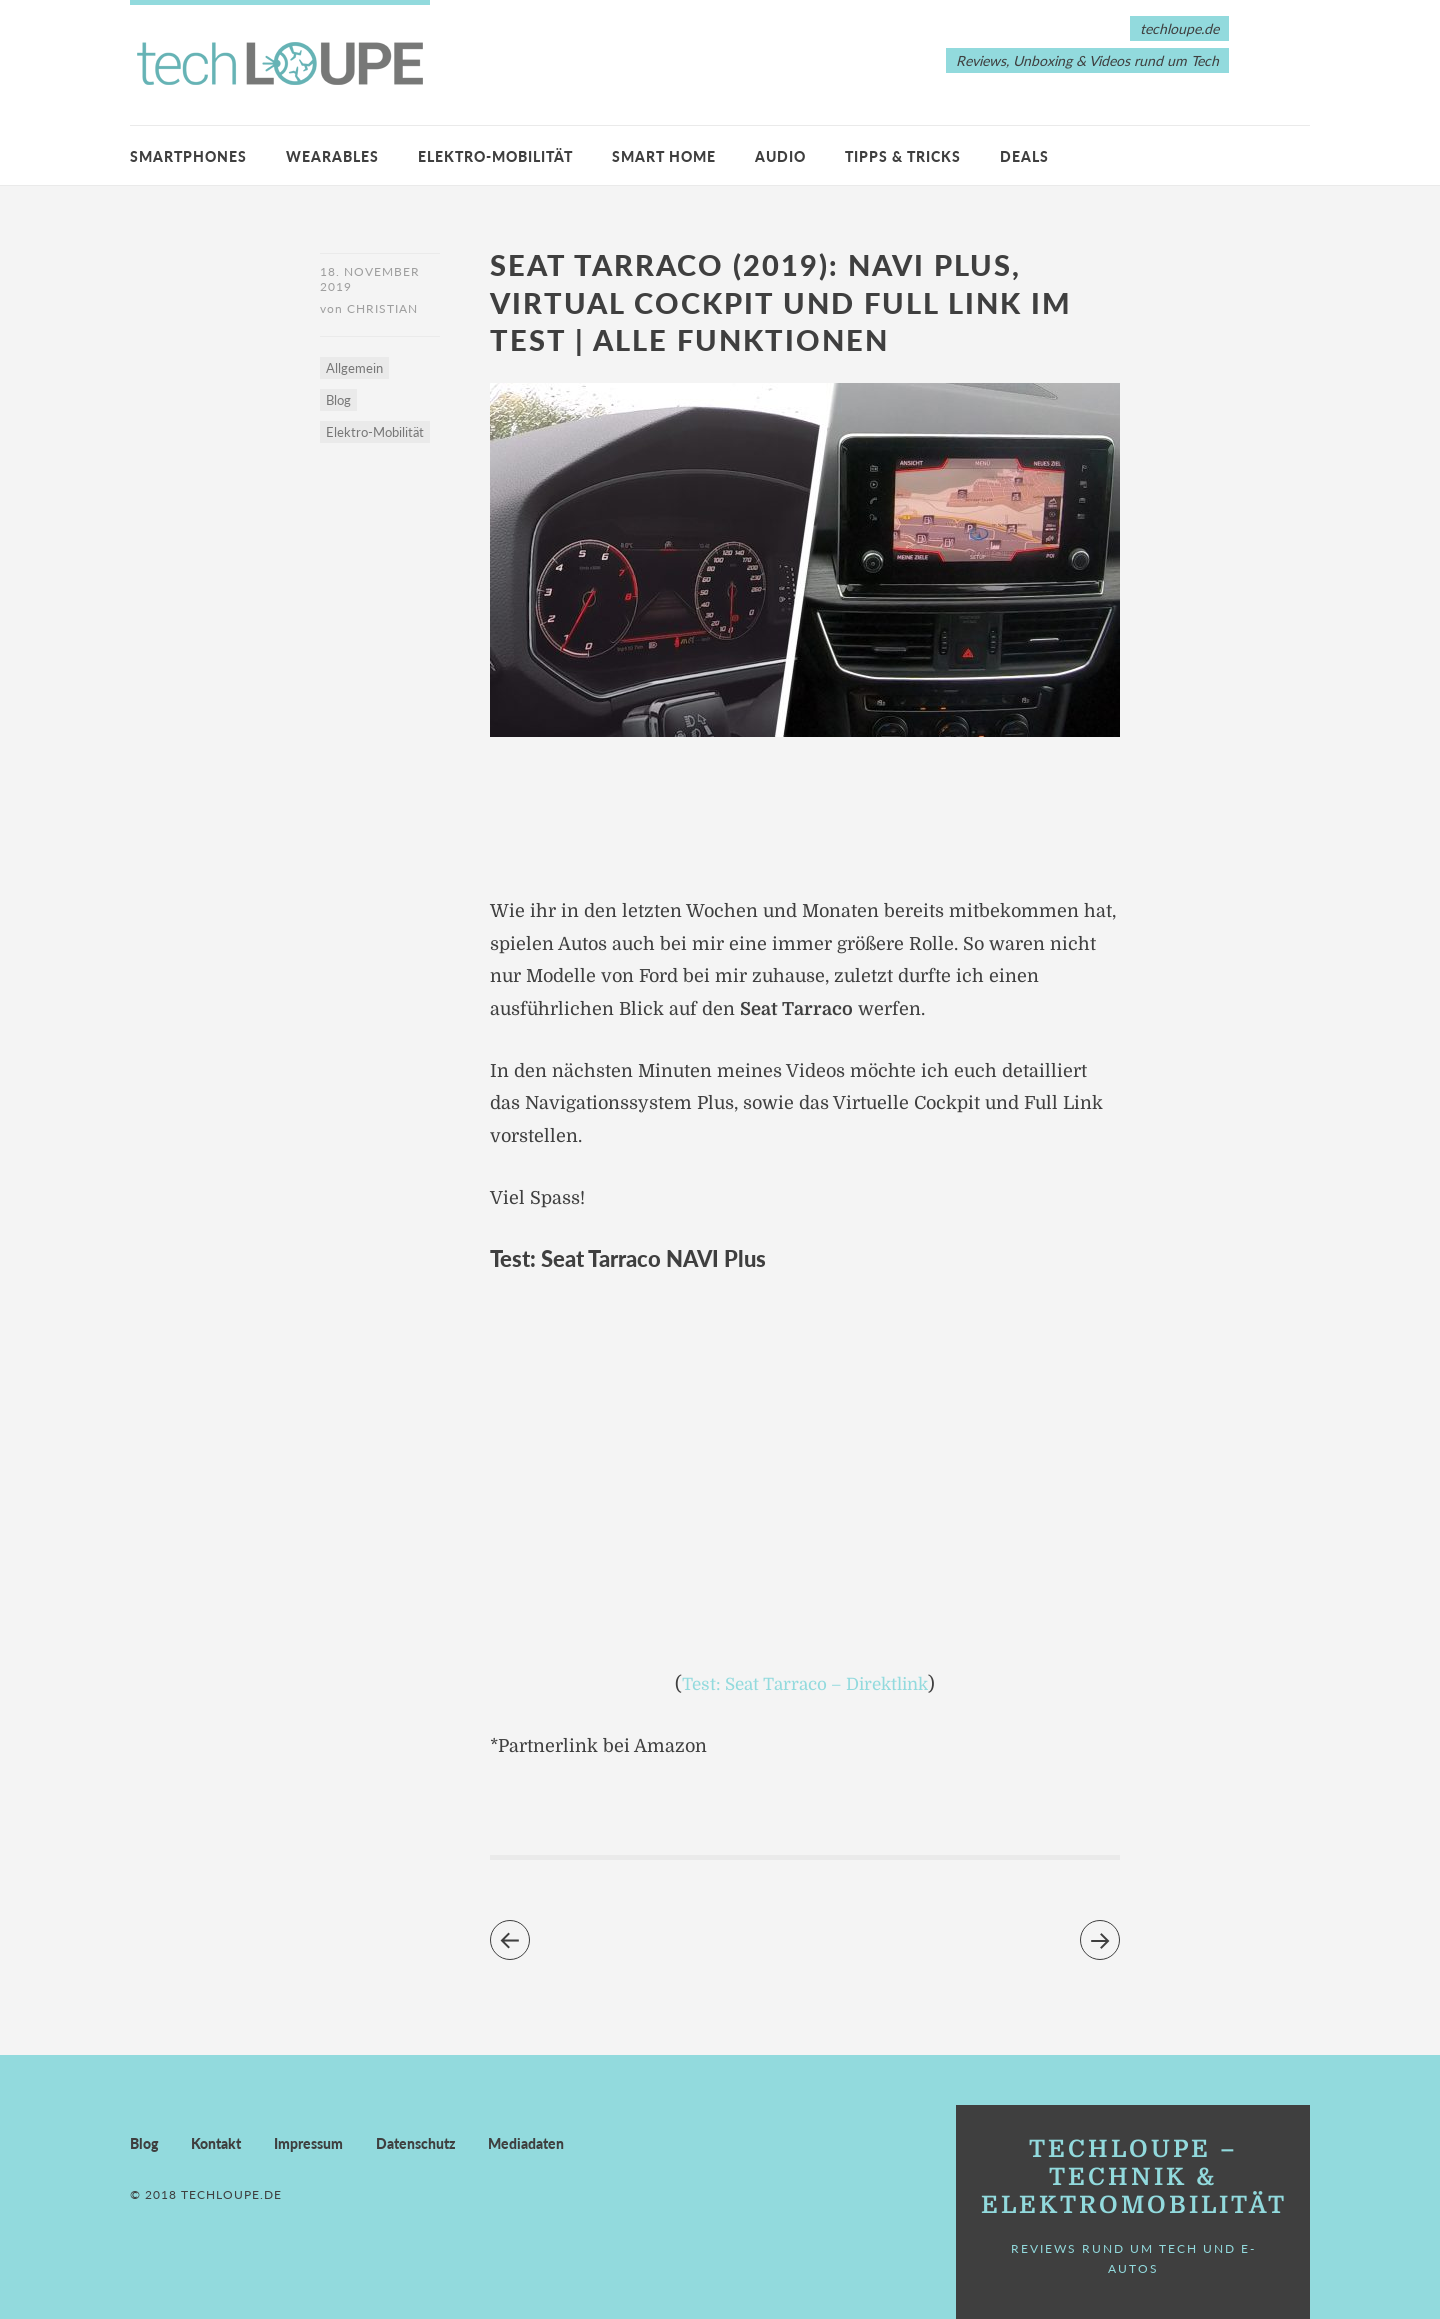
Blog (338, 403)
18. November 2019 (370, 279)
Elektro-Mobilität (495, 156)
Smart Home (664, 156)
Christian (382, 311)
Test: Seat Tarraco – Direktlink (805, 1684)
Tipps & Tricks (903, 156)
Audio (780, 156)
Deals (1024, 156)
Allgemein (354, 371)
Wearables (332, 156)
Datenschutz (415, 2142)
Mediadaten (526, 2142)
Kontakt (216, 2142)
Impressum (308, 2142)
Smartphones (188, 156)
